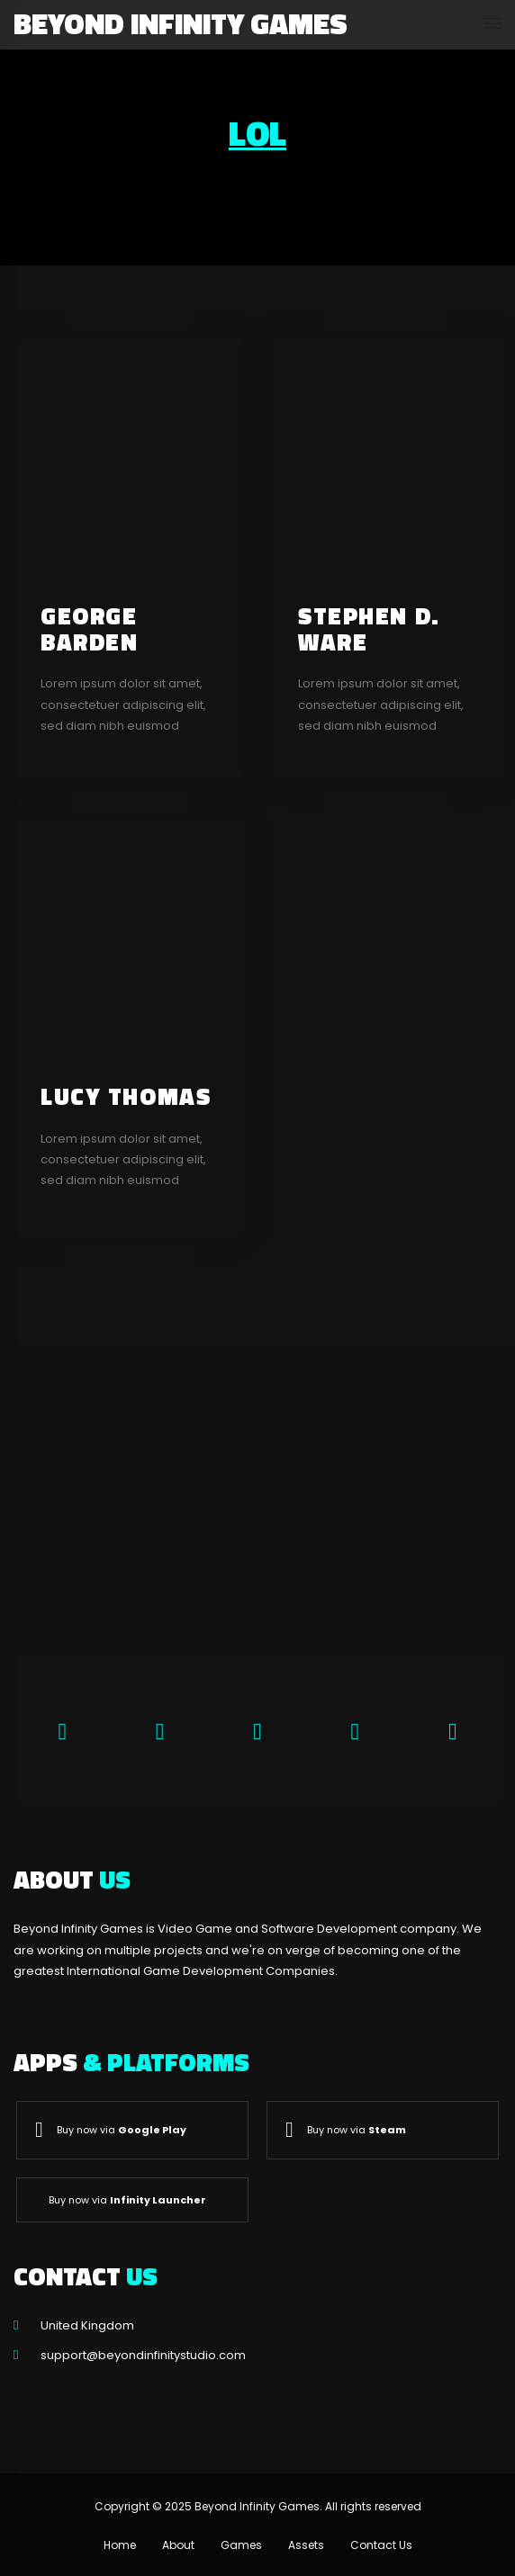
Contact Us (381, 2545)
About (178, 2545)
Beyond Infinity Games (181, 23)
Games (241, 2545)
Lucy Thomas (126, 1096)
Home (120, 2545)
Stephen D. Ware (369, 629)
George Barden (89, 629)
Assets (306, 2545)
